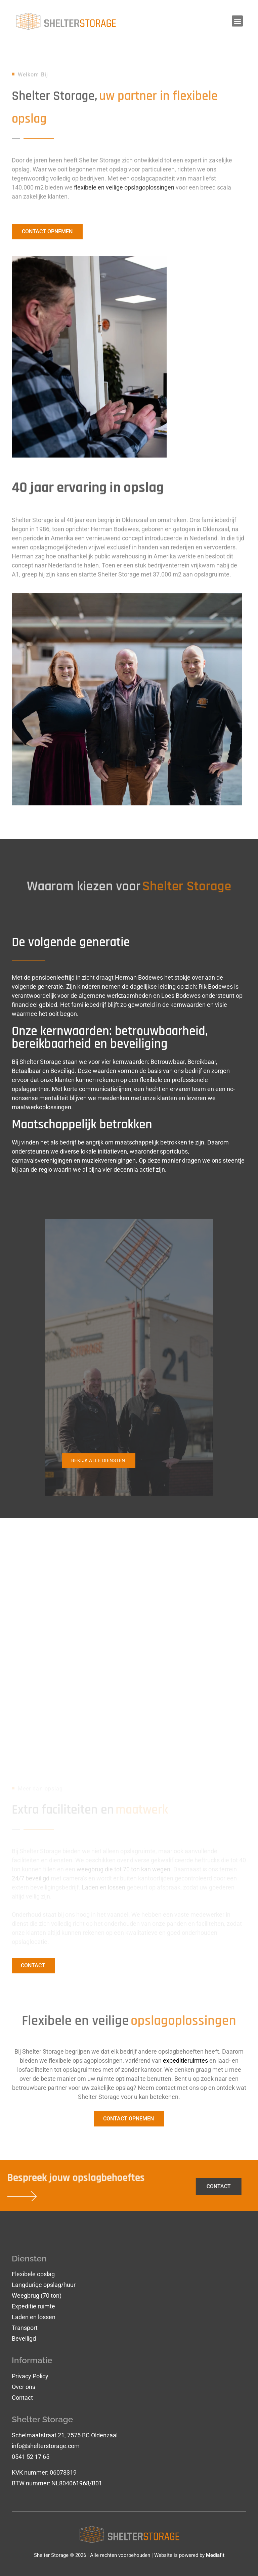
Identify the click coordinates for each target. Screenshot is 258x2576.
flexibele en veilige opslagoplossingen (124, 194)
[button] (237, 21)
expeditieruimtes (185, 2060)
